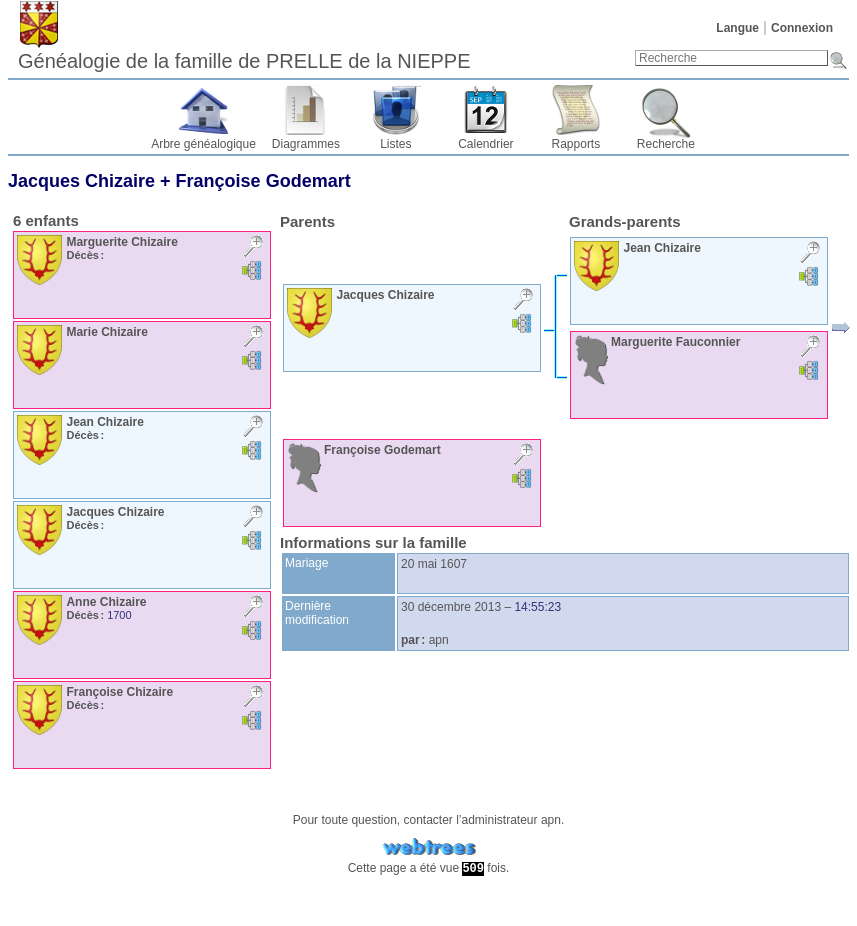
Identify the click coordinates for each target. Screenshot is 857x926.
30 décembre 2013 (451, 607)
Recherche (666, 144)
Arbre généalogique (203, 144)
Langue (737, 28)
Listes (395, 144)
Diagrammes (306, 144)
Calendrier (485, 144)
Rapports (576, 144)
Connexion (802, 28)
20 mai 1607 (434, 564)
